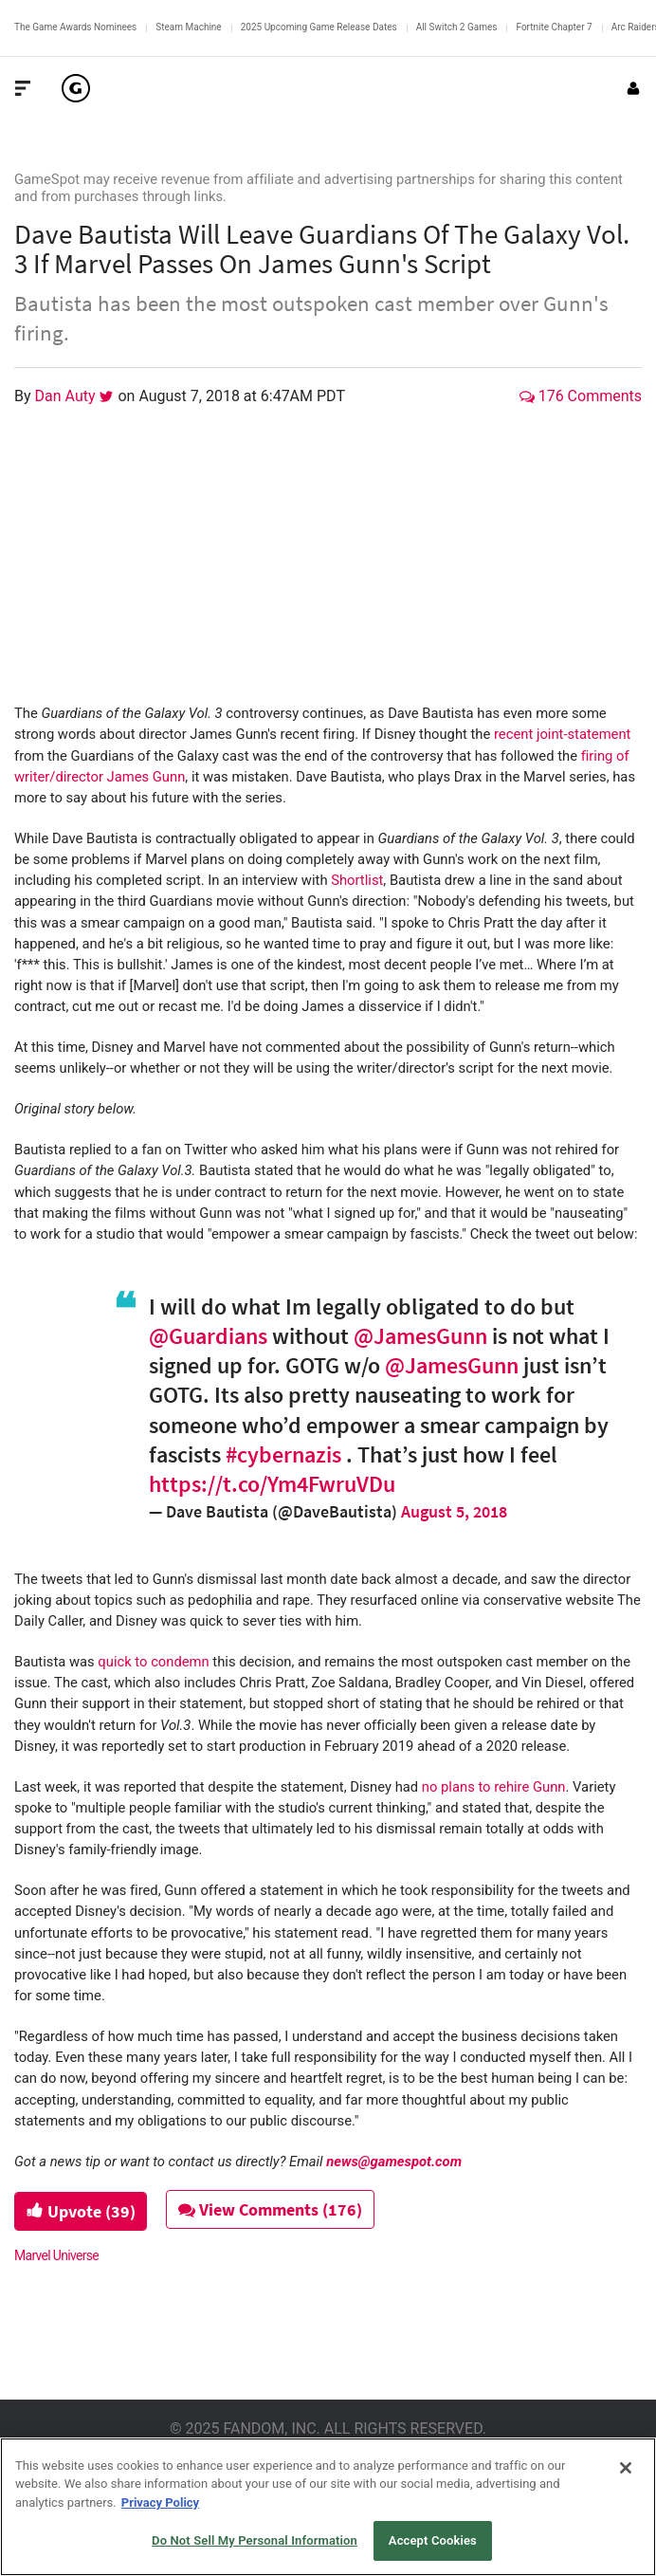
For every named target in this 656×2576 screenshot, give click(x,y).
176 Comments (580, 396)
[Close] (626, 2468)
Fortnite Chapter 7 (554, 27)
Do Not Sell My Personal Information (254, 2540)
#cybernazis (283, 1454)
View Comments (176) (272, 2209)
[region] (328, 2507)
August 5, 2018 (454, 1511)
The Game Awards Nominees (75, 27)
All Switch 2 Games (457, 27)
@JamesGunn (420, 1336)
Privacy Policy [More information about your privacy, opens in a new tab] (160, 2502)
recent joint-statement (560, 734)
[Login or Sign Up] (633, 88)
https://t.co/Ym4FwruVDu (272, 1484)
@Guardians (208, 1336)
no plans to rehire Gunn (494, 1786)
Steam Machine (188, 27)
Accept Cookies (433, 2540)
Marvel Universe (56, 2255)
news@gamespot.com (394, 2161)
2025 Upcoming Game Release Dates (319, 27)
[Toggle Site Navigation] (23, 88)
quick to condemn (153, 1661)
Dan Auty (67, 396)
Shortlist (357, 880)
